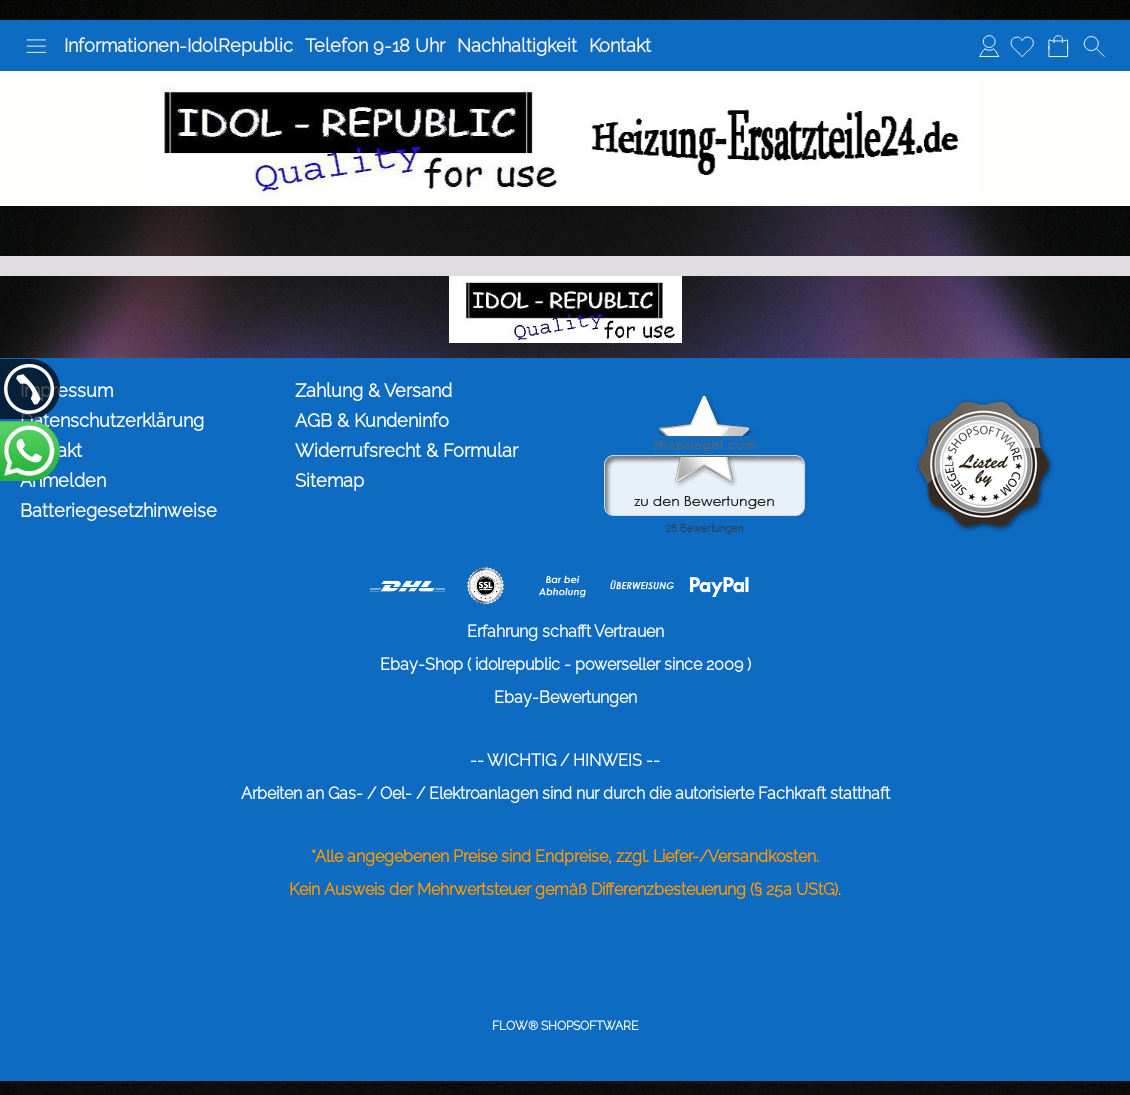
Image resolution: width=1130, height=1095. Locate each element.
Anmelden (989, 45)
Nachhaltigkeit (517, 45)
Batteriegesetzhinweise (118, 510)
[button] (36, 46)
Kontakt (620, 45)
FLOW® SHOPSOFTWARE (565, 1026)
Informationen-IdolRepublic (178, 45)
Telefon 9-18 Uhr (375, 45)
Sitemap (329, 480)
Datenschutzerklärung (112, 420)
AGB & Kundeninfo (372, 420)
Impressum (66, 390)
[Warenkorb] (1058, 46)
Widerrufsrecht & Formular (406, 450)
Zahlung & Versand (373, 390)
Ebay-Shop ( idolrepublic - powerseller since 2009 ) (565, 664)
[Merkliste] (1022, 46)
